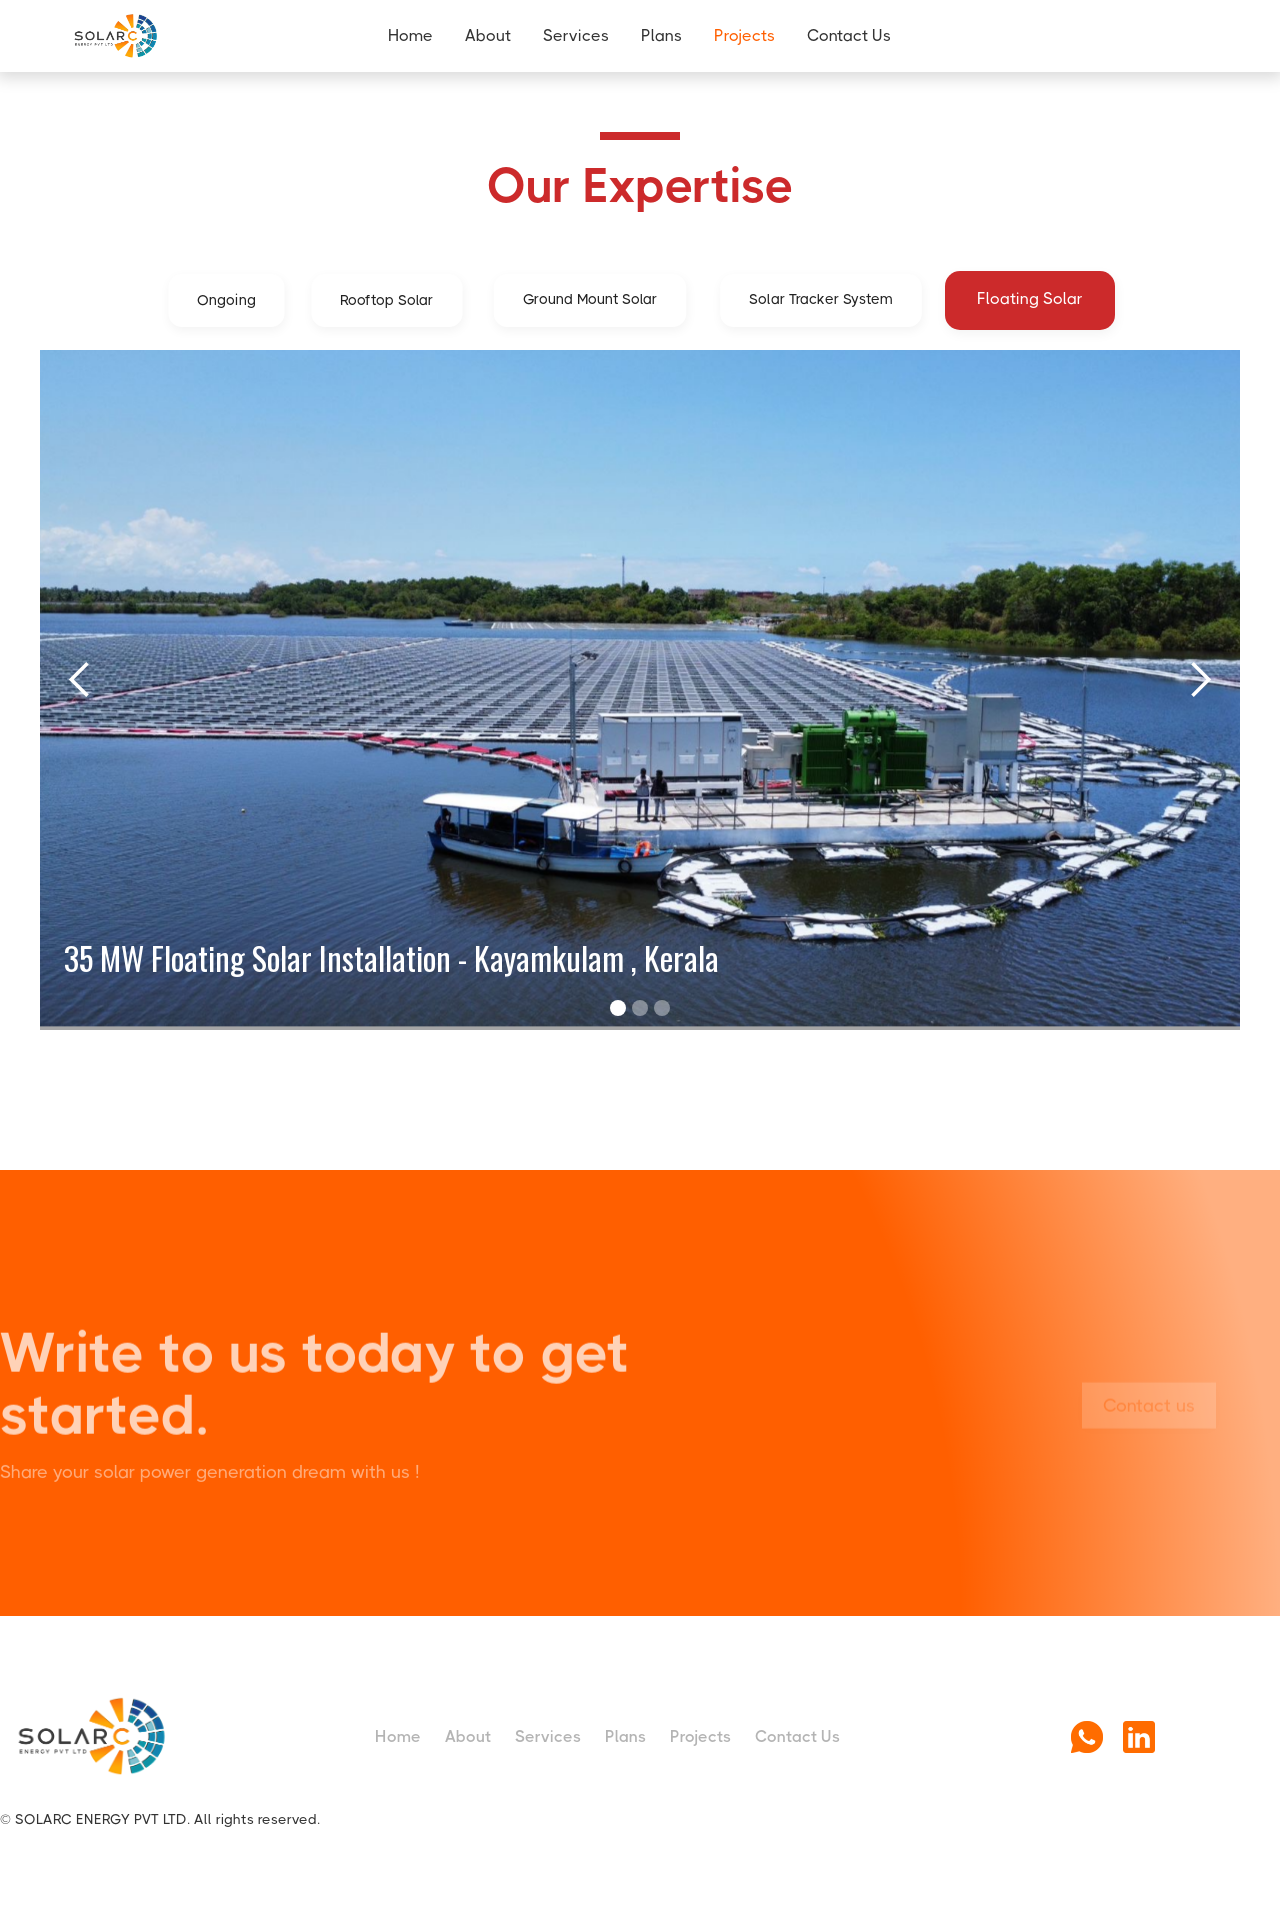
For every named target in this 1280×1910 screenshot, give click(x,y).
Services (576, 35)
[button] (80, 680)
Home (410, 35)
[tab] (226, 300)
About (488, 35)
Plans (661, 35)
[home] (157, 36)
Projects (744, 35)
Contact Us (849, 35)
